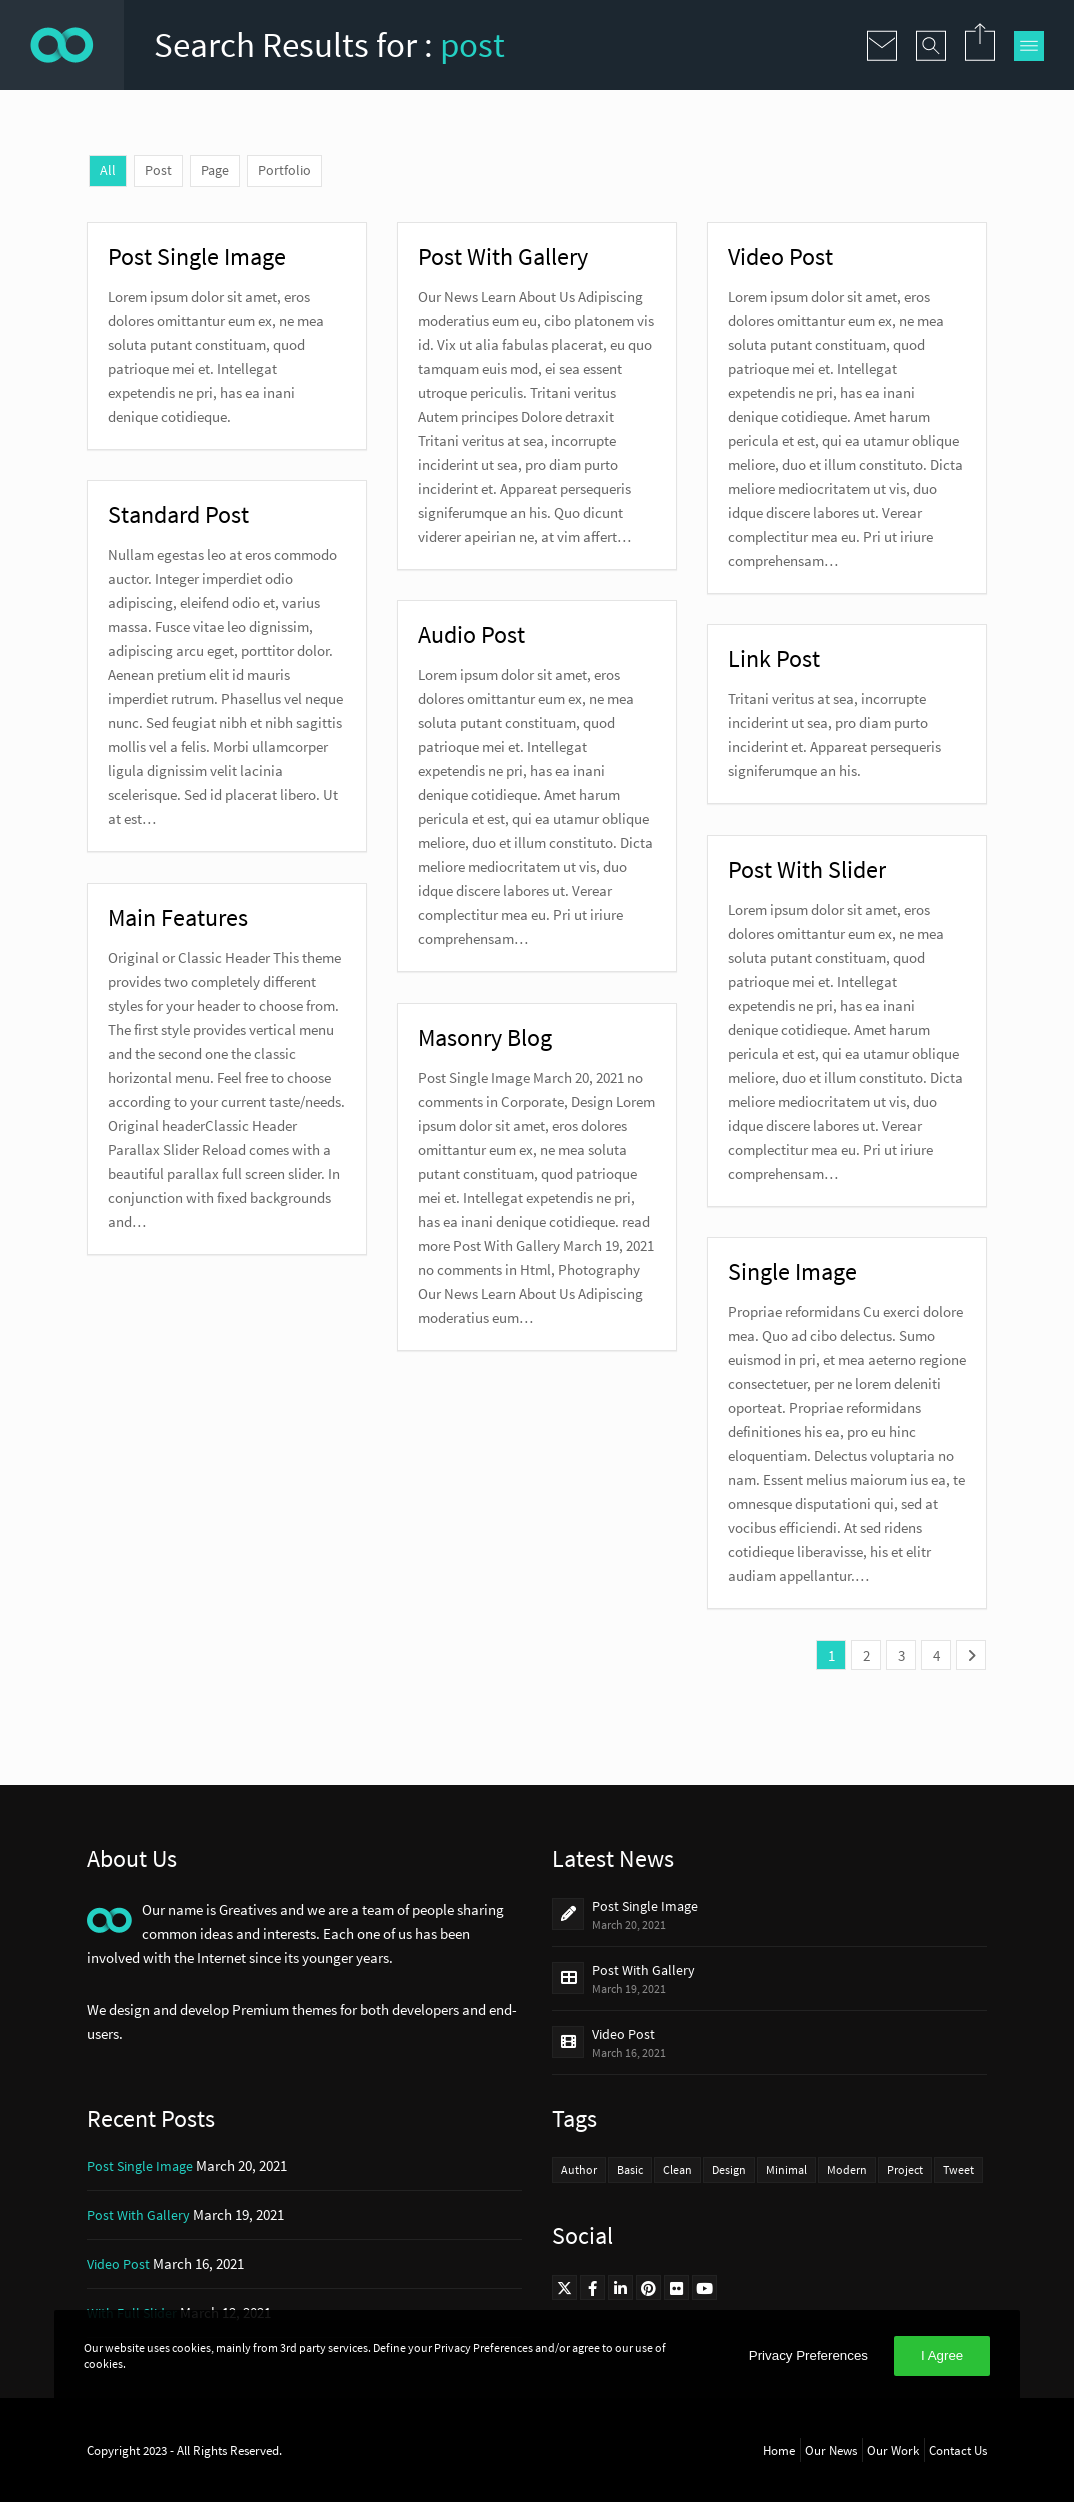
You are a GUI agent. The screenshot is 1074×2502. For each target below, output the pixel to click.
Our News (831, 2450)
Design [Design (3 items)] (729, 2169)
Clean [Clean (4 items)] (677, 2169)
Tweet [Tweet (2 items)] (958, 2169)
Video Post (623, 2034)
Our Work (893, 2450)
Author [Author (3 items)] (579, 2169)
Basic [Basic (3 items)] (630, 2169)
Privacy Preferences (808, 2355)
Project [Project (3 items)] (905, 2169)
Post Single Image (645, 1906)
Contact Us (958, 2450)
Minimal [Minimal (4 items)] (786, 2169)
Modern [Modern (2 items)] (847, 2169)
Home (779, 2450)
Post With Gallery (643, 1970)
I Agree (942, 2355)
